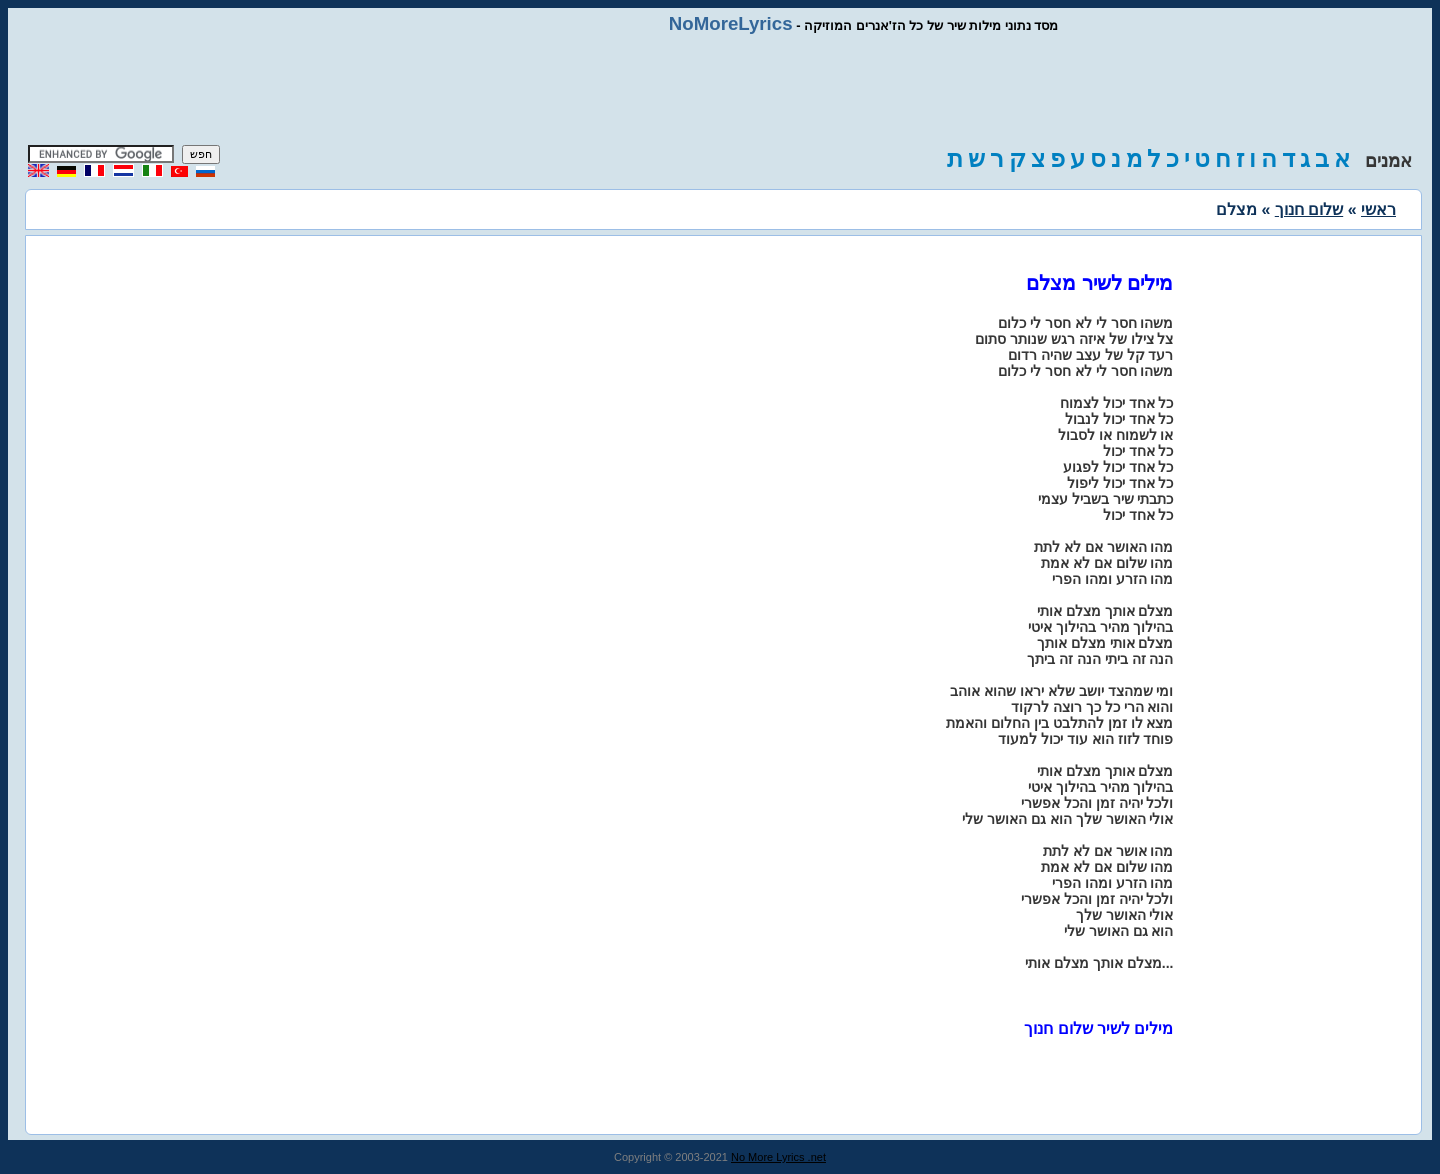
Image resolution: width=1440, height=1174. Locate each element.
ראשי (1378, 209)
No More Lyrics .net (778, 1157)
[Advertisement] (720, 90)
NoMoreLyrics (731, 23)
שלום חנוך (1309, 209)
